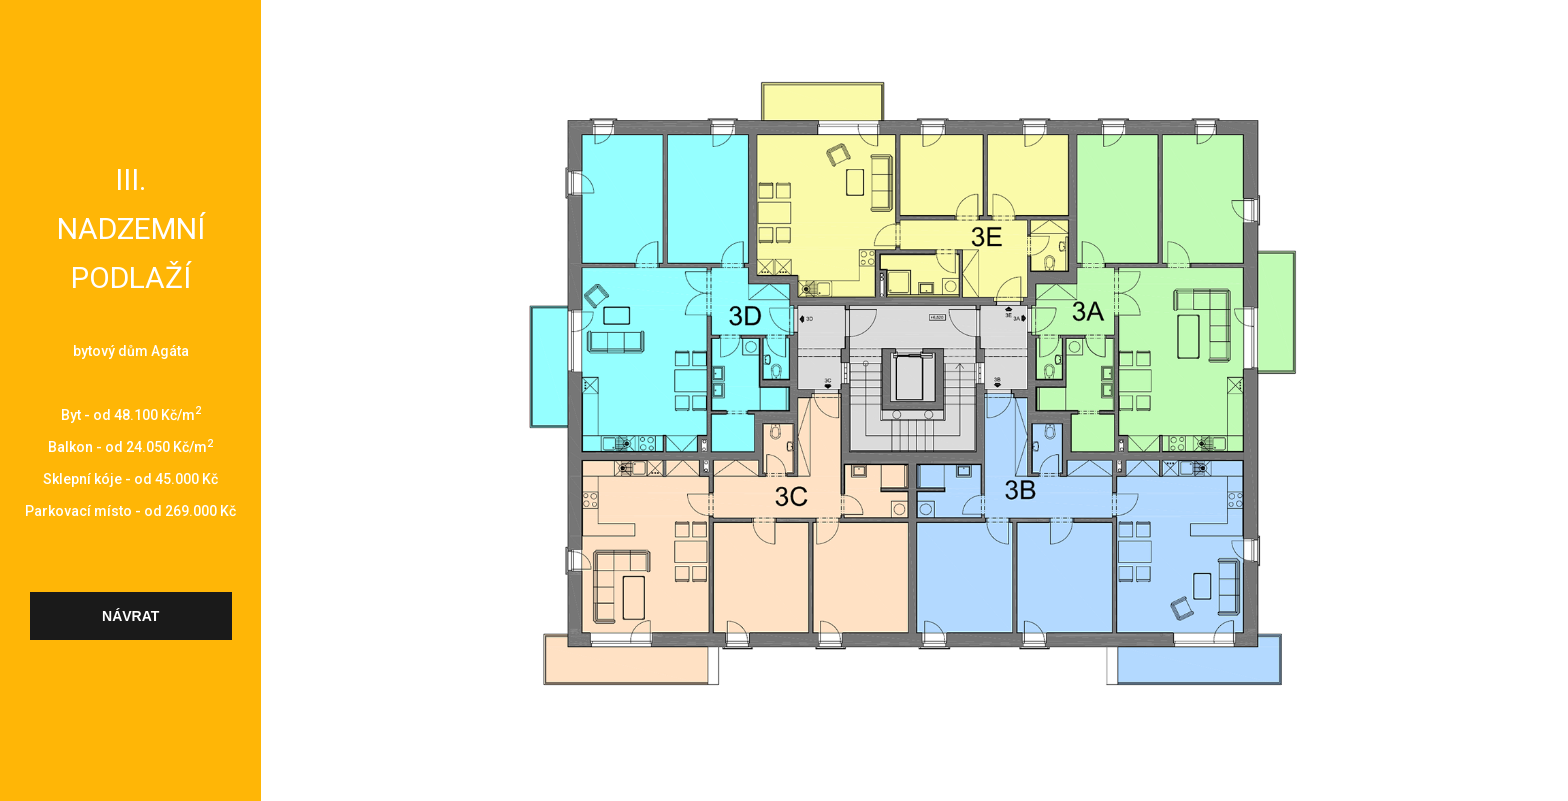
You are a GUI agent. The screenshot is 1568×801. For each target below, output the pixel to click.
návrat (130, 616)
